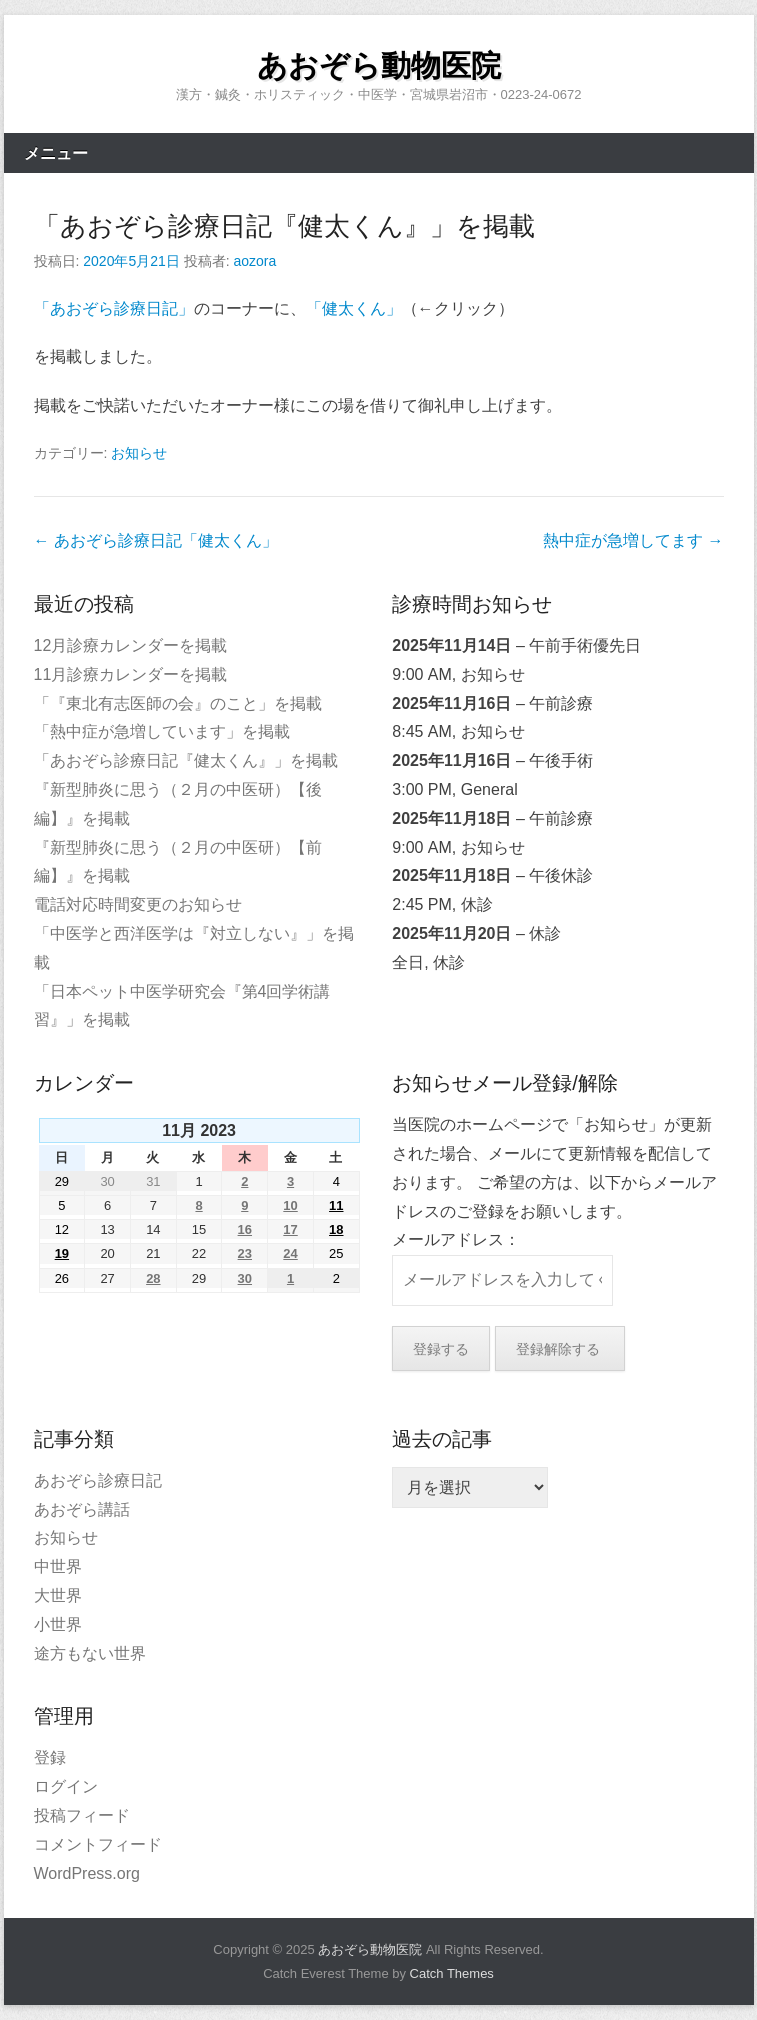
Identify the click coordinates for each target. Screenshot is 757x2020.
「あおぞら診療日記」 (114, 308)
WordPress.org (87, 1873)
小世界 (58, 1624)
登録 (50, 1757)
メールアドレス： (456, 1239)
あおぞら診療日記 (98, 1480)
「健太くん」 (354, 308)
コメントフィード (98, 1844)
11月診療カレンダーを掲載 (131, 674)
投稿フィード (82, 1815)
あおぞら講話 (82, 1509)
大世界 (58, 1595)
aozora (254, 261)
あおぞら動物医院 (379, 65)
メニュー (56, 153)
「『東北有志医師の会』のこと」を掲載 (178, 703)
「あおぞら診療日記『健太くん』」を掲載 (284, 226)
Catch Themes (452, 1973)
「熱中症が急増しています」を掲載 (162, 731)
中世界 (58, 1566)
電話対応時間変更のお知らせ (138, 904)
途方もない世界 (90, 1653)
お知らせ (139, 453)
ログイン (66, 1786)
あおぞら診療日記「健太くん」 (156, 540)
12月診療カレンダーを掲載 (131, 645)
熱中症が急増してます (633, 540)
